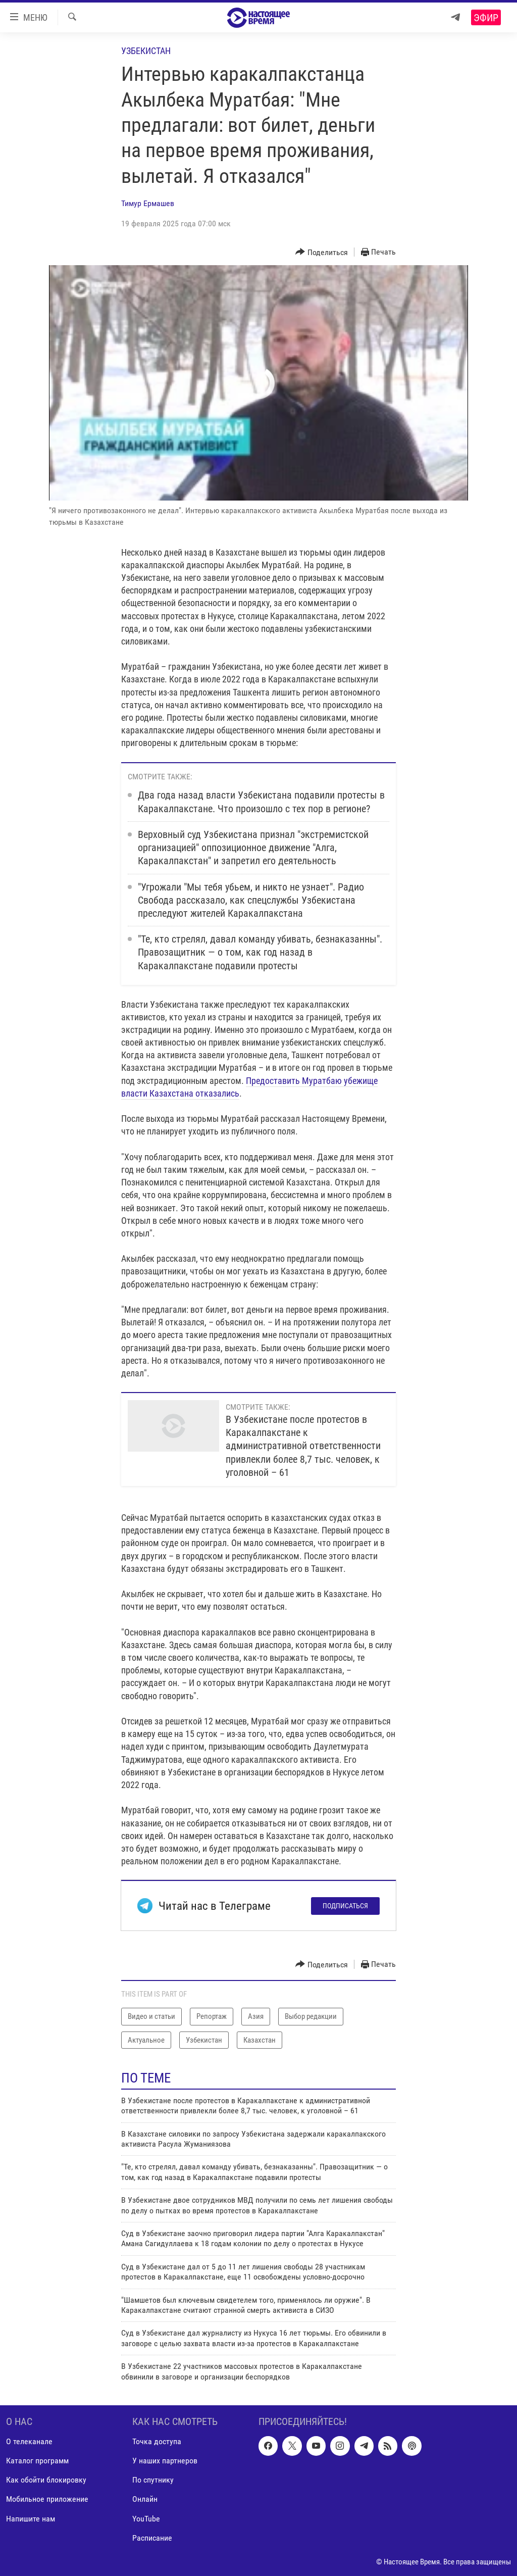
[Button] (321, 252)
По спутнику (153, 2480)
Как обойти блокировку (46, 2480)
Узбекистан (146, 50)
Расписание (152, 2538)
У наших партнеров (164, 2460)
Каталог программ (37, 2460)
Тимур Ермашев (147, 203)
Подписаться (345, 1906)
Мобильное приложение (47, 2499)
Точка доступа (156, 2441)
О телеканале (29, 2441)
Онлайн (145, 2499)
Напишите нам (30, 2518)
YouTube (146, 2518)
